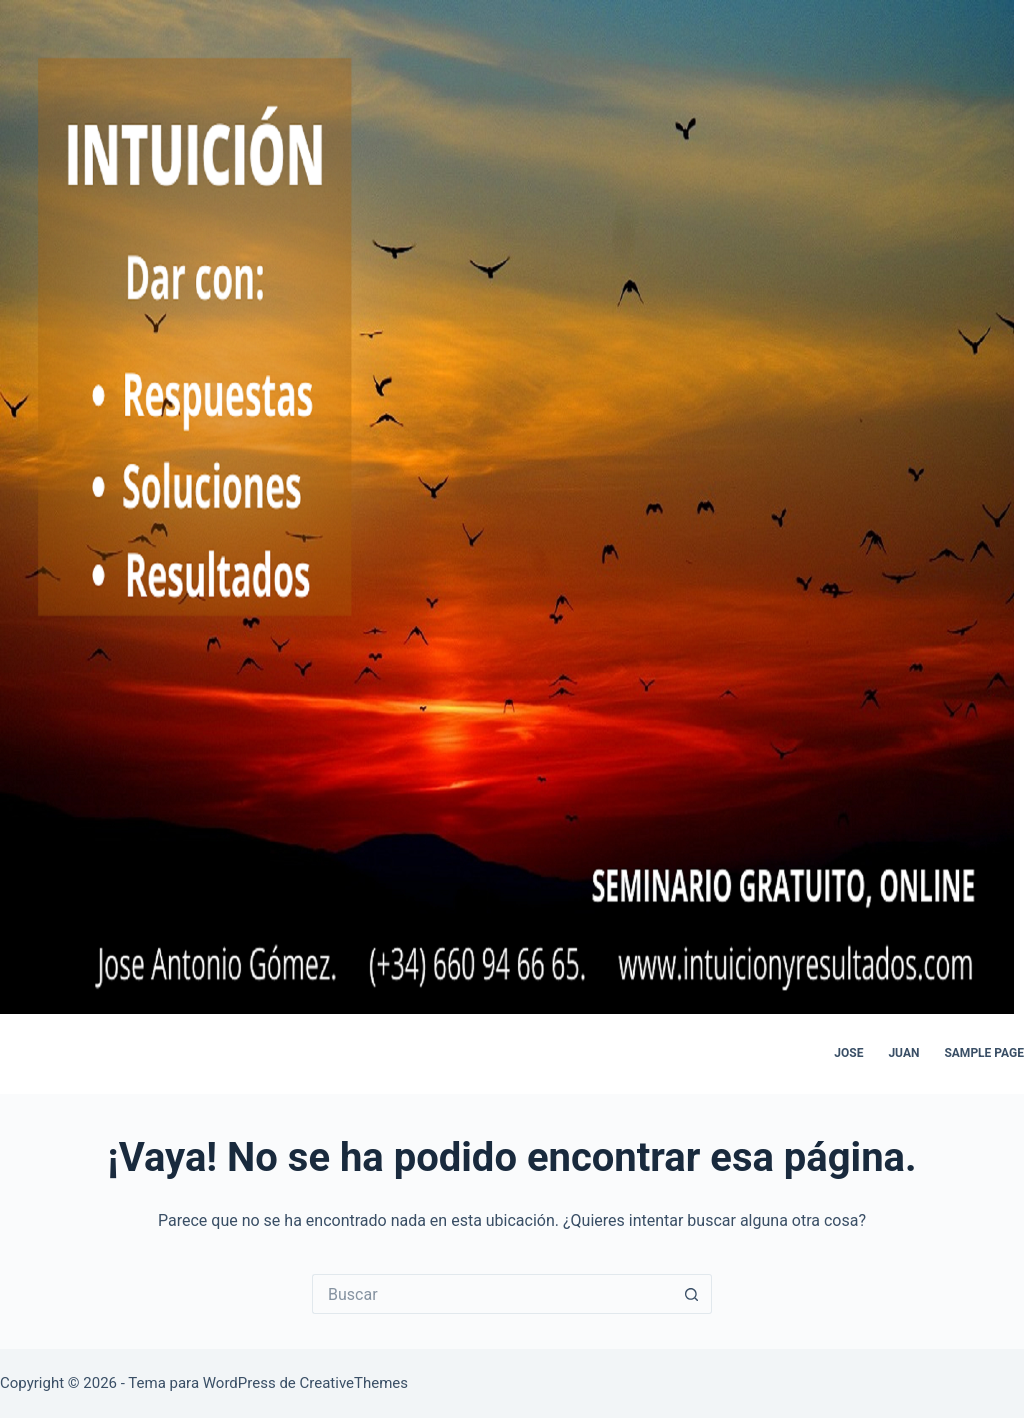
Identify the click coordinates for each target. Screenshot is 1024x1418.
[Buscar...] (492, 1294)
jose (848, 1053)
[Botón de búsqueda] (692, 1294)
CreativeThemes (354, 1383)
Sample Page (984, 1053)
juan (903, 1053)
